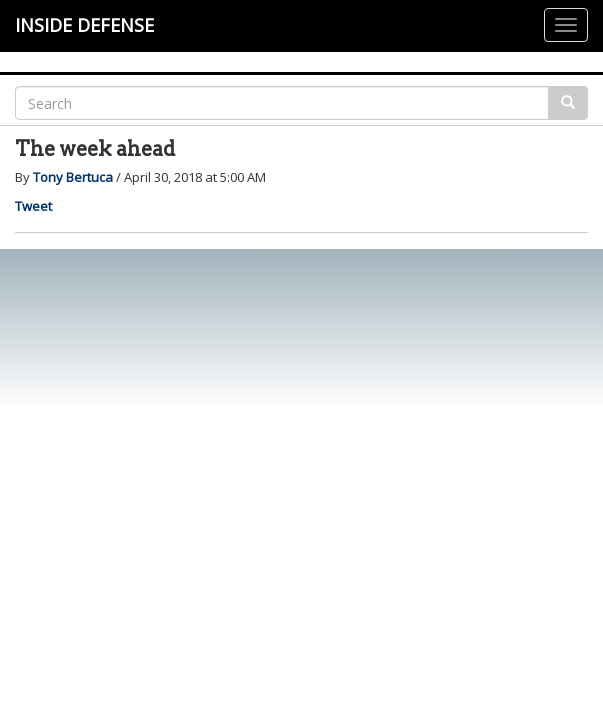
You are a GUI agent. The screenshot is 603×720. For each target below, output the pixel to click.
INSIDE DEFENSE (84, 25)
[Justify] (566, 25)
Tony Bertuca (73, 177)
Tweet (33, 206)
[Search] (282, 103)
